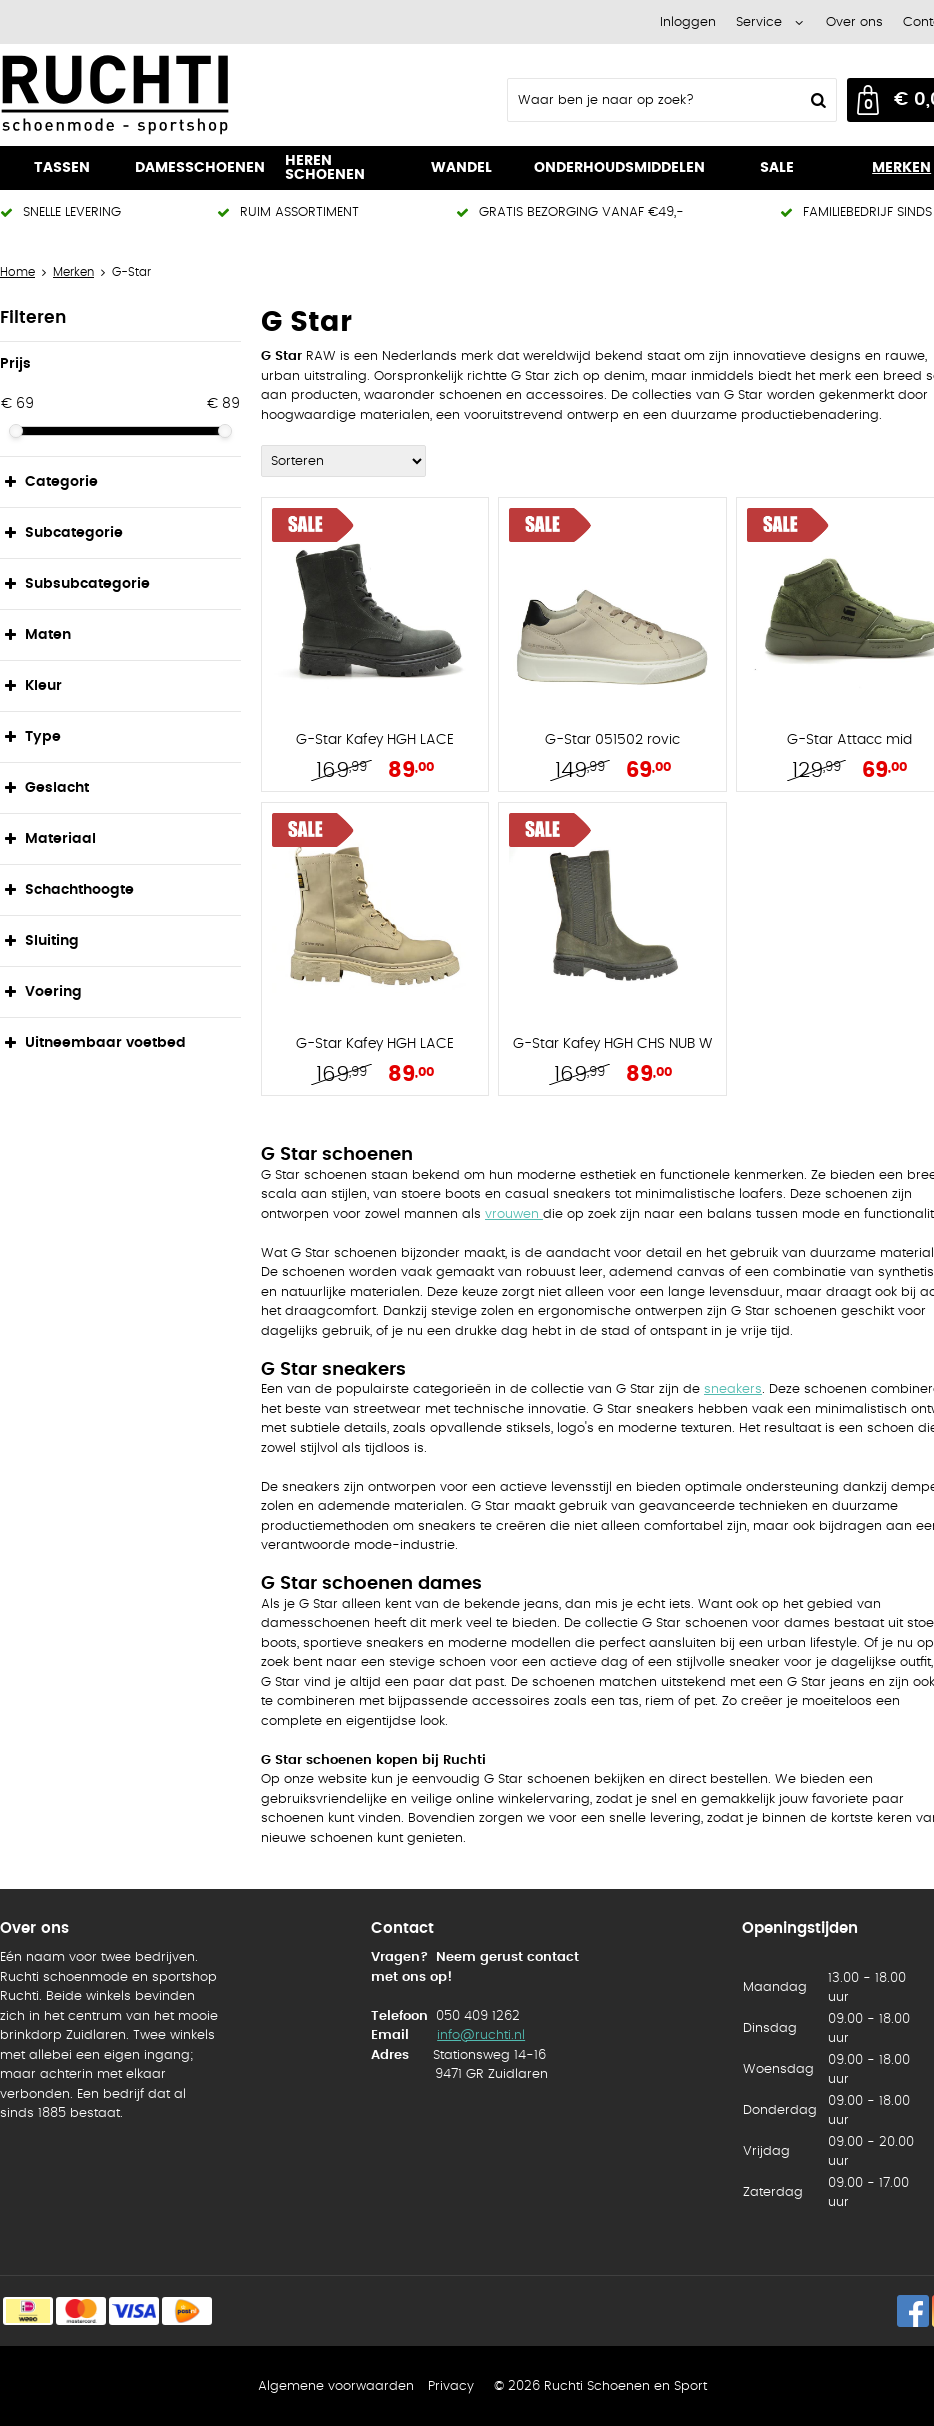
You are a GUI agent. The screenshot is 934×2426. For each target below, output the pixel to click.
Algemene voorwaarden (336, 2386)
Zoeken (816, 100)
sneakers (733, 1389)
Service (759, 22)
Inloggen (688, 22)
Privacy (451, 2386)
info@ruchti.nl (481, 2035)
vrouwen (514, 1214)
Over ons (854, 22)
